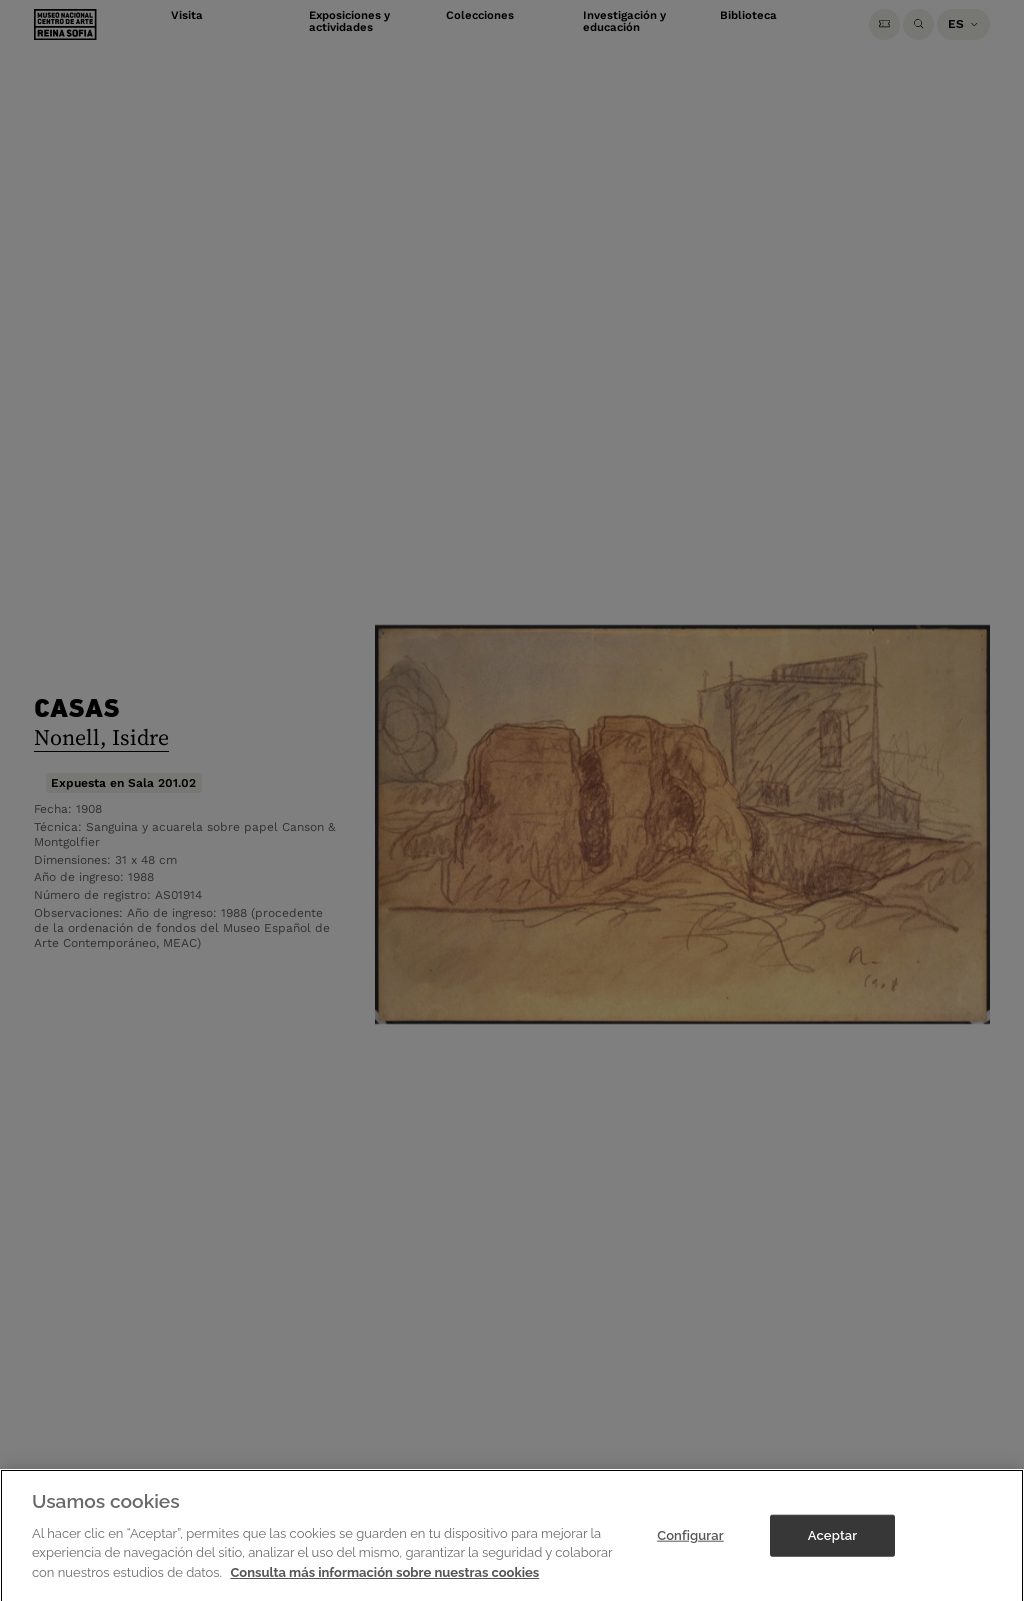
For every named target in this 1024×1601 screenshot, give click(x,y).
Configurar (690, 1545)
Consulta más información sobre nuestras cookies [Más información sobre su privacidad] (384, 1582)
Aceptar (832, 1545)
